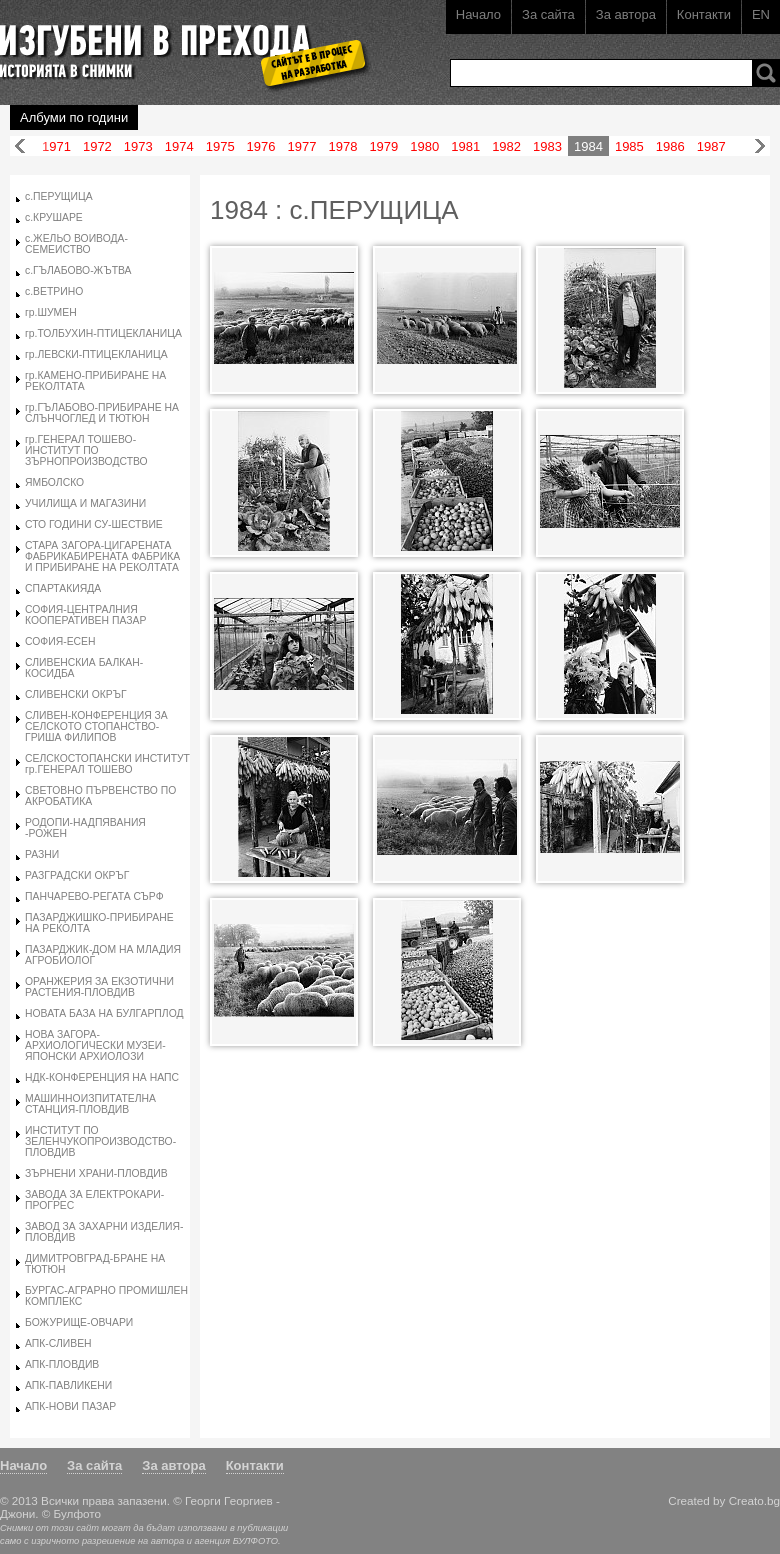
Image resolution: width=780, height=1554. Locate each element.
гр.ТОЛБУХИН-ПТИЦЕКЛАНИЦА (103, 333)
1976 (261, 146)
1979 (383, 146)
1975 (220, 146)
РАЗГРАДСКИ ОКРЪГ (77, 875)
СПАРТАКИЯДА (63, 588)
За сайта (548, 14)
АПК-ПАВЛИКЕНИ (68, 1385)
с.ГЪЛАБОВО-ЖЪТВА (78, 270)
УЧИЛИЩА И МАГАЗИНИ (85, 503)
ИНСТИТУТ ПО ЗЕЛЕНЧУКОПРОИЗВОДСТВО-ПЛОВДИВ (100, 1141)
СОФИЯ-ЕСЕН (60, 641)
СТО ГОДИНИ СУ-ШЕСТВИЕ (94, 524)
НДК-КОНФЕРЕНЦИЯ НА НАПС (102, 1077)
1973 (138, 146)
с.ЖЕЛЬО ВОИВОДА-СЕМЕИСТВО (76, 244)
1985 (629, 146)
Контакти (704, 14)
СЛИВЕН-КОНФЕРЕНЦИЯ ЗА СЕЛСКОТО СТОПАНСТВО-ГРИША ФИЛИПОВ (96, 726)
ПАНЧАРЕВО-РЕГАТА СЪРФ (94, 896)
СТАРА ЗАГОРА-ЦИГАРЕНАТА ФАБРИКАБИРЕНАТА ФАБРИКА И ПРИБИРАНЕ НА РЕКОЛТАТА (102, 556)
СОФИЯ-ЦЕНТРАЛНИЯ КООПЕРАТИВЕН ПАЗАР (85, 615)
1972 (97, 146)
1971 (56, 146)
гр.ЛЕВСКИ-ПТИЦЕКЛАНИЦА (96, 354)
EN (761, 14)
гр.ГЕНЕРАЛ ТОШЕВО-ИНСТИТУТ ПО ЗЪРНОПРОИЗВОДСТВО (86, 450)
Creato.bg (754, 1500)
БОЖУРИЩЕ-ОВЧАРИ (79, 1322)
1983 (547, 146)
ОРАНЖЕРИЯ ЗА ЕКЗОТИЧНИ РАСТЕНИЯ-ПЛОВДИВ (99, 987)
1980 (424, 146)
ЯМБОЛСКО (54, 482)
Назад (20, 146)
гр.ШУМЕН (51, 312)
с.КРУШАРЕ (54, 217)
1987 (711, 146)
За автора (626, 14)
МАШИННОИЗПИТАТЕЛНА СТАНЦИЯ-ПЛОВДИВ (90, 1104)
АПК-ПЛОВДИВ (62, 1364)
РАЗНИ (42, 854)
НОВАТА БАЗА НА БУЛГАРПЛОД (104, 1013)
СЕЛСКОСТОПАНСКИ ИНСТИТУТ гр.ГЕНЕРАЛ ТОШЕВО (107, 764)
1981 (465, 146)
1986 (670, 146)
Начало (478, 14)
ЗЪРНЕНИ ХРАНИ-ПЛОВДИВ (96, 1173)
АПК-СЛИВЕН (58, 1343)
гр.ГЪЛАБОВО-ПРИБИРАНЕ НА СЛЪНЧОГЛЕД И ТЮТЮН (102, 413)
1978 (342, 146)
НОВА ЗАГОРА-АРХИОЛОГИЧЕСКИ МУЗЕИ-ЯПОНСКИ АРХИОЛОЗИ (95, 1045)
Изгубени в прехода (176, 43)
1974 (179, 146)
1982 (506, 146)
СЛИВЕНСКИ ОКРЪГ (76, 694)
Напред (760, 146)
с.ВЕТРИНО (54, 291)
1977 (302, 146)
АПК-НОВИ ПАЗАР (70, 1406)
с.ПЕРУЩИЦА (59, 196)
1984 (588, 146)
